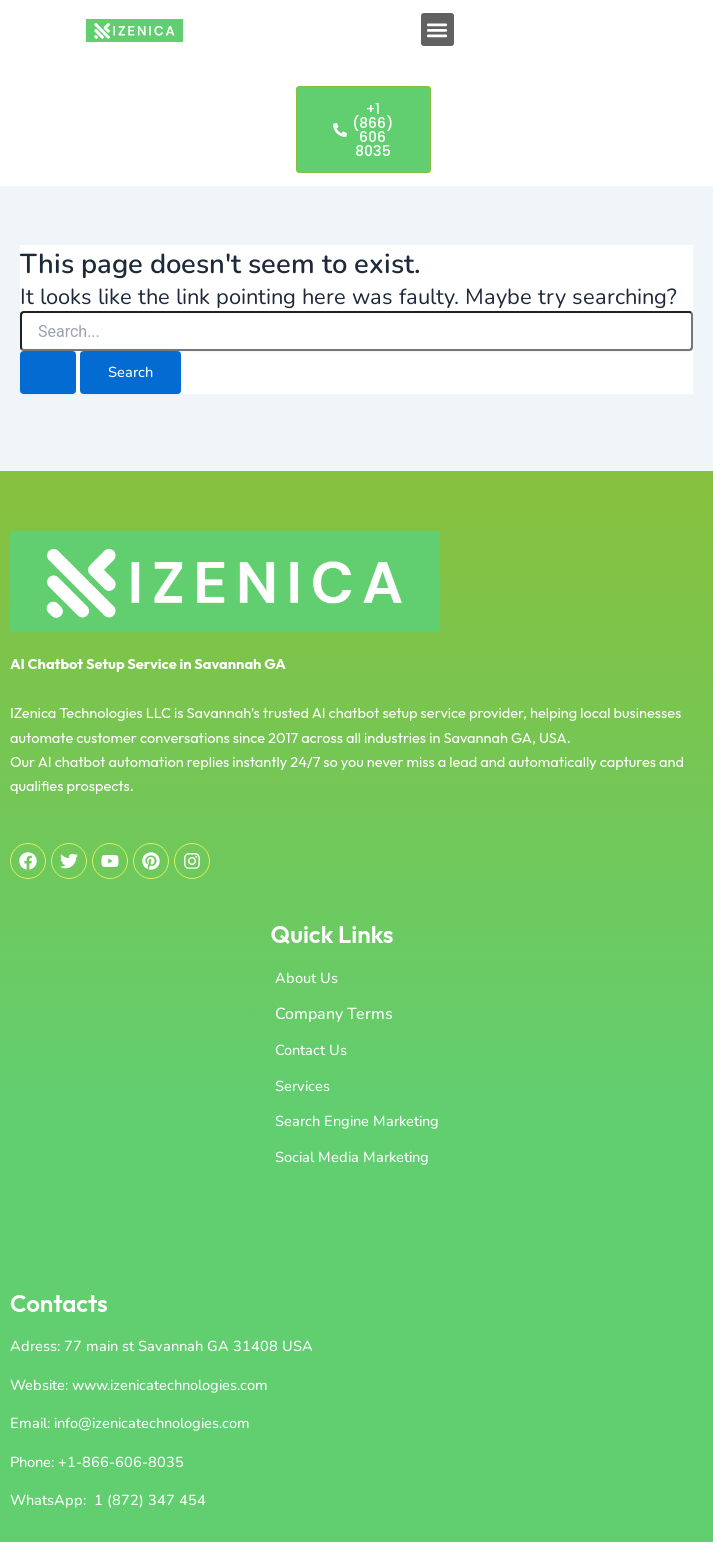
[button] (437, 29)
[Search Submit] (48, 372)
